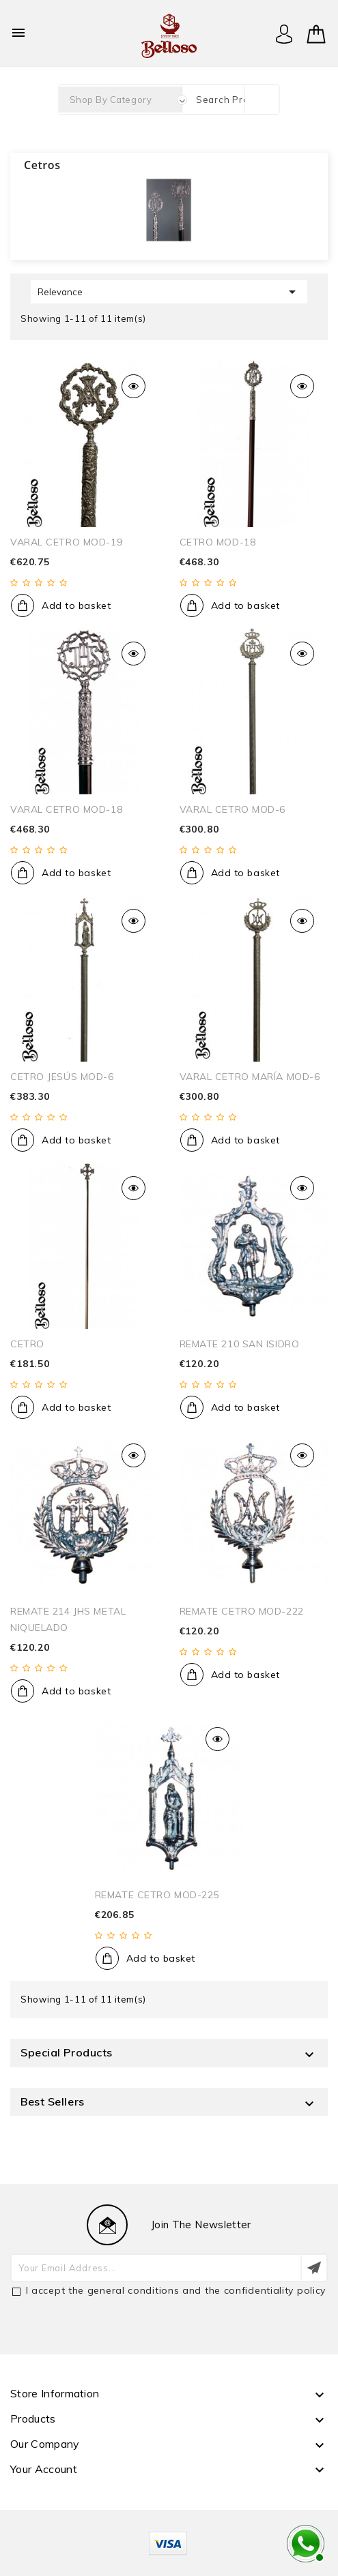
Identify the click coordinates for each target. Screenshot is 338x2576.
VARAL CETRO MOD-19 (66, 542)
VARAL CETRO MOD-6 (233, 809)
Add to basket (76, 605)
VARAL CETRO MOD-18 (66, 809)
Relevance (169, 292)
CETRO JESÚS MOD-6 (62, 1076)
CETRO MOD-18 (218, 542)
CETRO (27, 1344)
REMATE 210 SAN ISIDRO (240, 1344)
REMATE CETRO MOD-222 (242, 1611)
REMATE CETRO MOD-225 (157, 1895)
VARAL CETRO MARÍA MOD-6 (250, 1076)
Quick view (133, 386)
